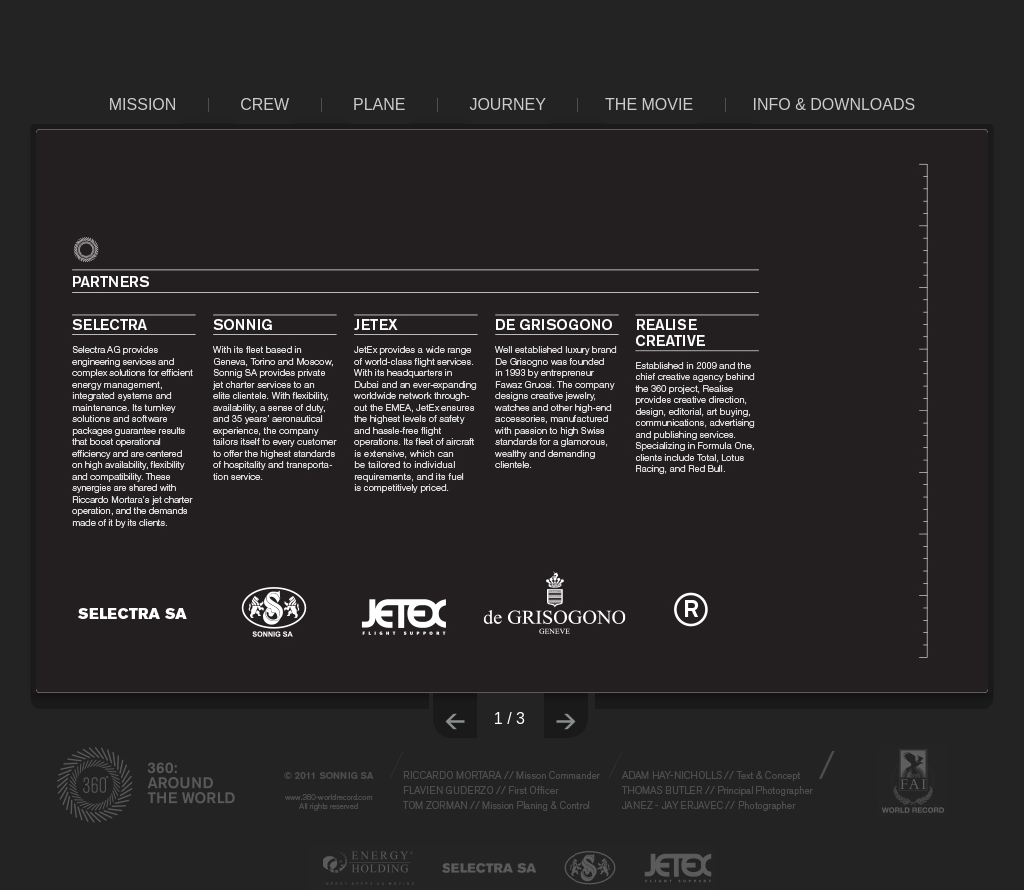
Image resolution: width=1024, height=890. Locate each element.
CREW (264, 104)
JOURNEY (507, 104)
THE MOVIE (649, 104)
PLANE (379, 104)
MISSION (143, 104)
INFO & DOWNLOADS (834, 104)
